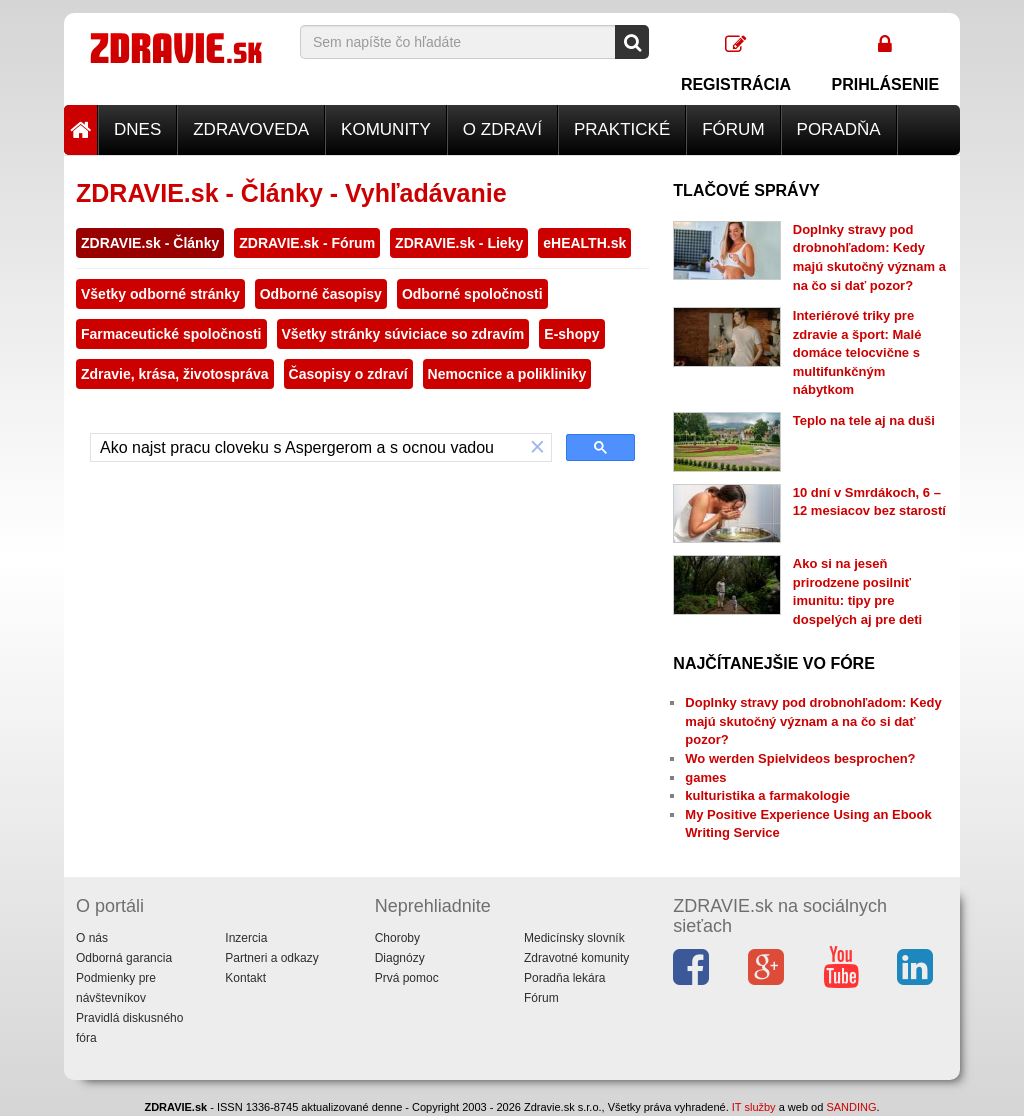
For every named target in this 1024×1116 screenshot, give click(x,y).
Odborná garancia (124, 958)
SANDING (851, 1107)
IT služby (754, 1107)
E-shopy (571, 334)
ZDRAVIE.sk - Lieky (459, 243)
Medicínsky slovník (574, 938)
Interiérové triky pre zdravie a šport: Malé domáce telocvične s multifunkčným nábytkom (857, 352)
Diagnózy (400, 958)
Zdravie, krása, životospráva (175, 374)
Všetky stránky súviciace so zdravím (403, 334)
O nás (92, 938)
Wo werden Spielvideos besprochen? (800, 758)
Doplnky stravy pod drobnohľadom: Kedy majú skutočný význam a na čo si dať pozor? (813, 721)
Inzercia (246, 938)
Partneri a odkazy (271, 958)
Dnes (137, 129)
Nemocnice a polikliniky (507, 374)
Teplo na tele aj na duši (864, 420)
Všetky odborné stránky (160, 294)
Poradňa (839, 129)
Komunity (386, 129)
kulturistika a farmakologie (767, 795)
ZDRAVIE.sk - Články (150, 243)
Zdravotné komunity (576, 958)
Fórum (733, 129)
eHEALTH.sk (584, 243)
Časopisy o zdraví (348, 374)
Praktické (622, 129)
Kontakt (245, 978)
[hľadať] (307, 448)
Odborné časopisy (321, 294)
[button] (538, 447)
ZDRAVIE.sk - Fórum (307, 243)
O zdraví (502, 129)
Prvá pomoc (407, 978)
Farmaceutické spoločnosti (171, 334)
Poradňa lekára (564, 978)
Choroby (397, 938)
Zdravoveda (251, 129)
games (705, 777)
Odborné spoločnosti (472, 294)
